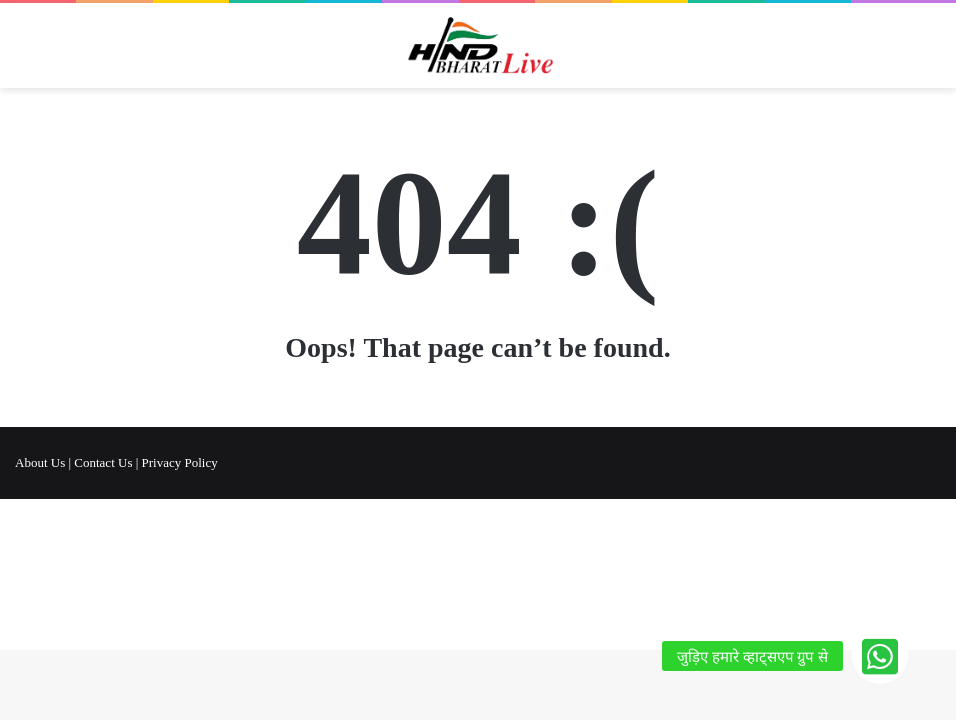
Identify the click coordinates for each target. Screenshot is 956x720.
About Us (40, 462)
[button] (880, 656)
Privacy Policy (180, 462)
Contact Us (103, 462)
